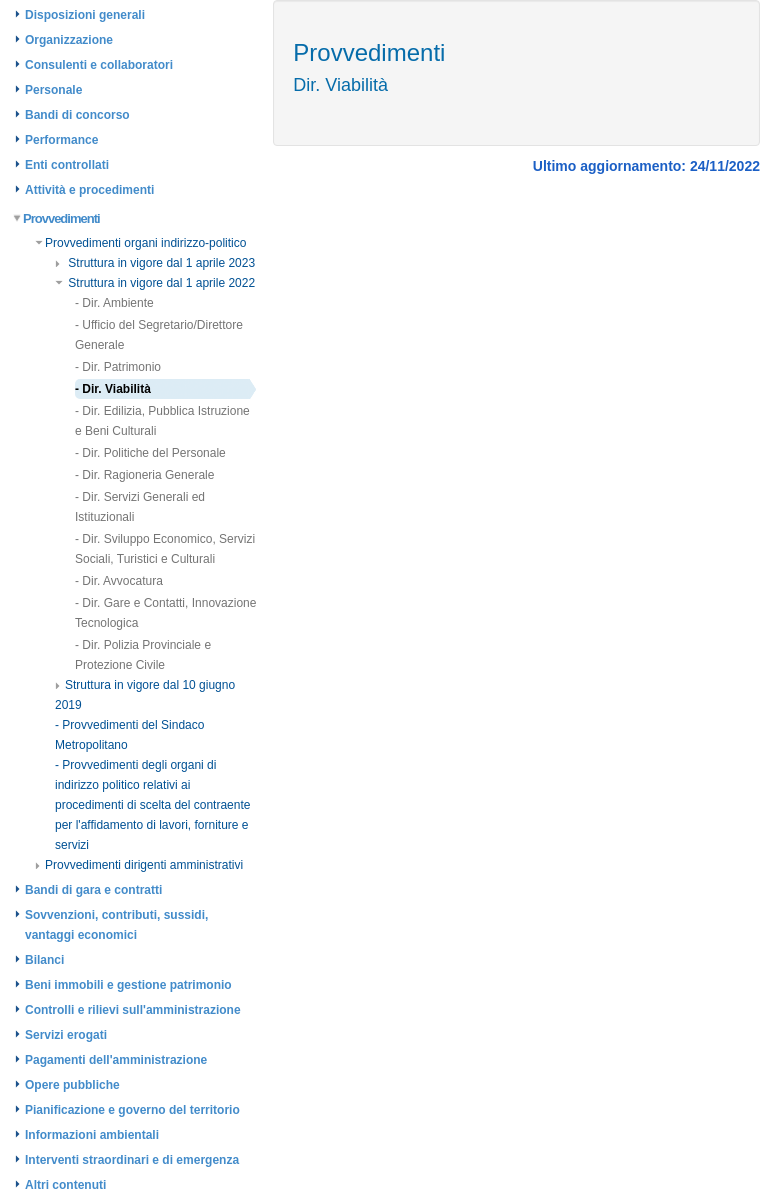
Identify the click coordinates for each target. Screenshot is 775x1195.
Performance (61, 140)
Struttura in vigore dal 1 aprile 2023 (155, 263)
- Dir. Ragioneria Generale (144, 475)
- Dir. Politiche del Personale (150, 453)
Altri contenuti (65, 1185)
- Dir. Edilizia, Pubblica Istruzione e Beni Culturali (162, 421)
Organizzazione (69, 40)
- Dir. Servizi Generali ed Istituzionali (140, 507)
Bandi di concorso (77, 115)
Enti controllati (67, 165)
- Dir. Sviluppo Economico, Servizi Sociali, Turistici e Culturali (165, 549)
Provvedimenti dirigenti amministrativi (139, 865)
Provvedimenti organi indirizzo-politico (140, 243)
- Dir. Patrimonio (118, 367)
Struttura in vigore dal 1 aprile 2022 (155, 283)
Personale (53, 90)
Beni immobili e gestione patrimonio (128, 985)
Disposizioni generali (85, 15)
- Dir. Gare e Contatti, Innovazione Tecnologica (165, 613)
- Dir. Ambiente (114, 303)
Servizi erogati (66, 1035)
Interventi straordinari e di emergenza (132, 1160)
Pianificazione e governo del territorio (132, 1110)
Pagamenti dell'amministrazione (116, 1060)
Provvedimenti (57, 218)
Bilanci (44, 960)
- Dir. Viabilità (113, 389)
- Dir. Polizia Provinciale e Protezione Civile (143, 655)
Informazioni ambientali (92, 1135)
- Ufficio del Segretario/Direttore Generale (159, 335)
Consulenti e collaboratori (99, 65)
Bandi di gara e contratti (93, 890)
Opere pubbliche (72, 1085)
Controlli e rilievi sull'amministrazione (133, 1010)
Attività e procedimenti (89, 190)
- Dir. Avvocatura (119, 581)
